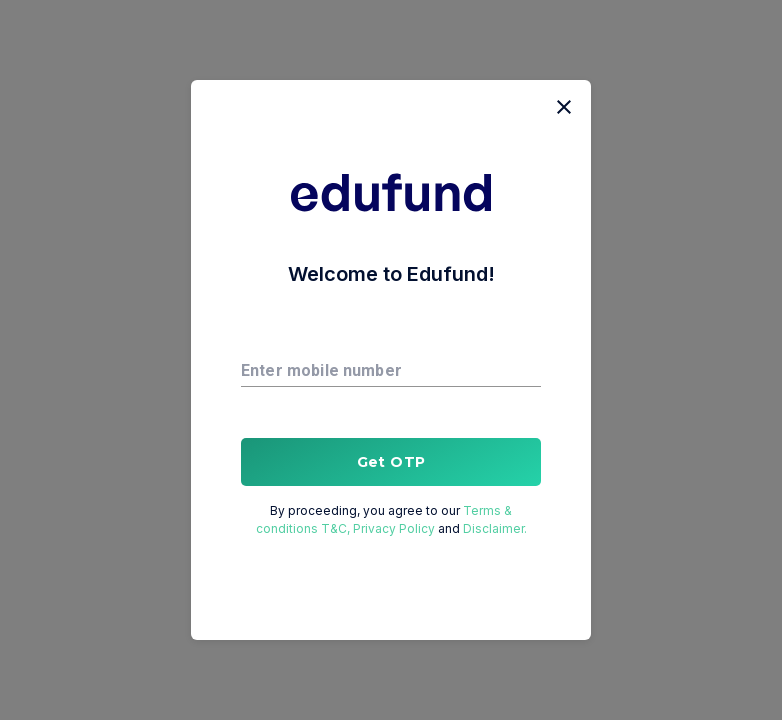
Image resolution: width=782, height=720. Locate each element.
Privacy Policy (395, 528)
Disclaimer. (493, 528)
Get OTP (391, 462)
